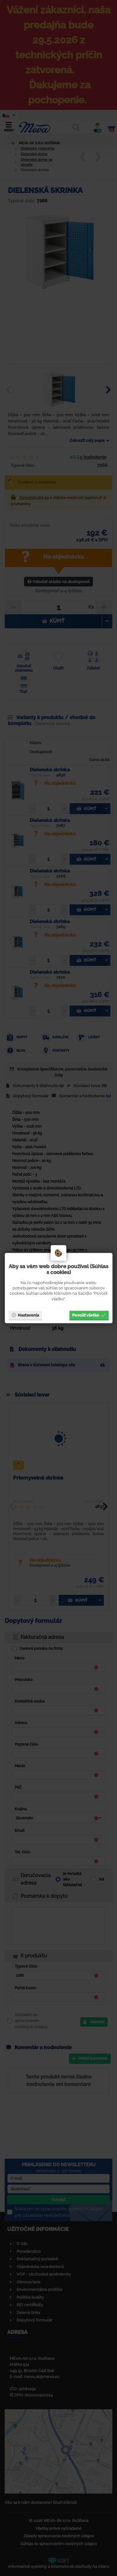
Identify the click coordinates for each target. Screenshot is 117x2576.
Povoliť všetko (89, 1315)
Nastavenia (25, 1315)
